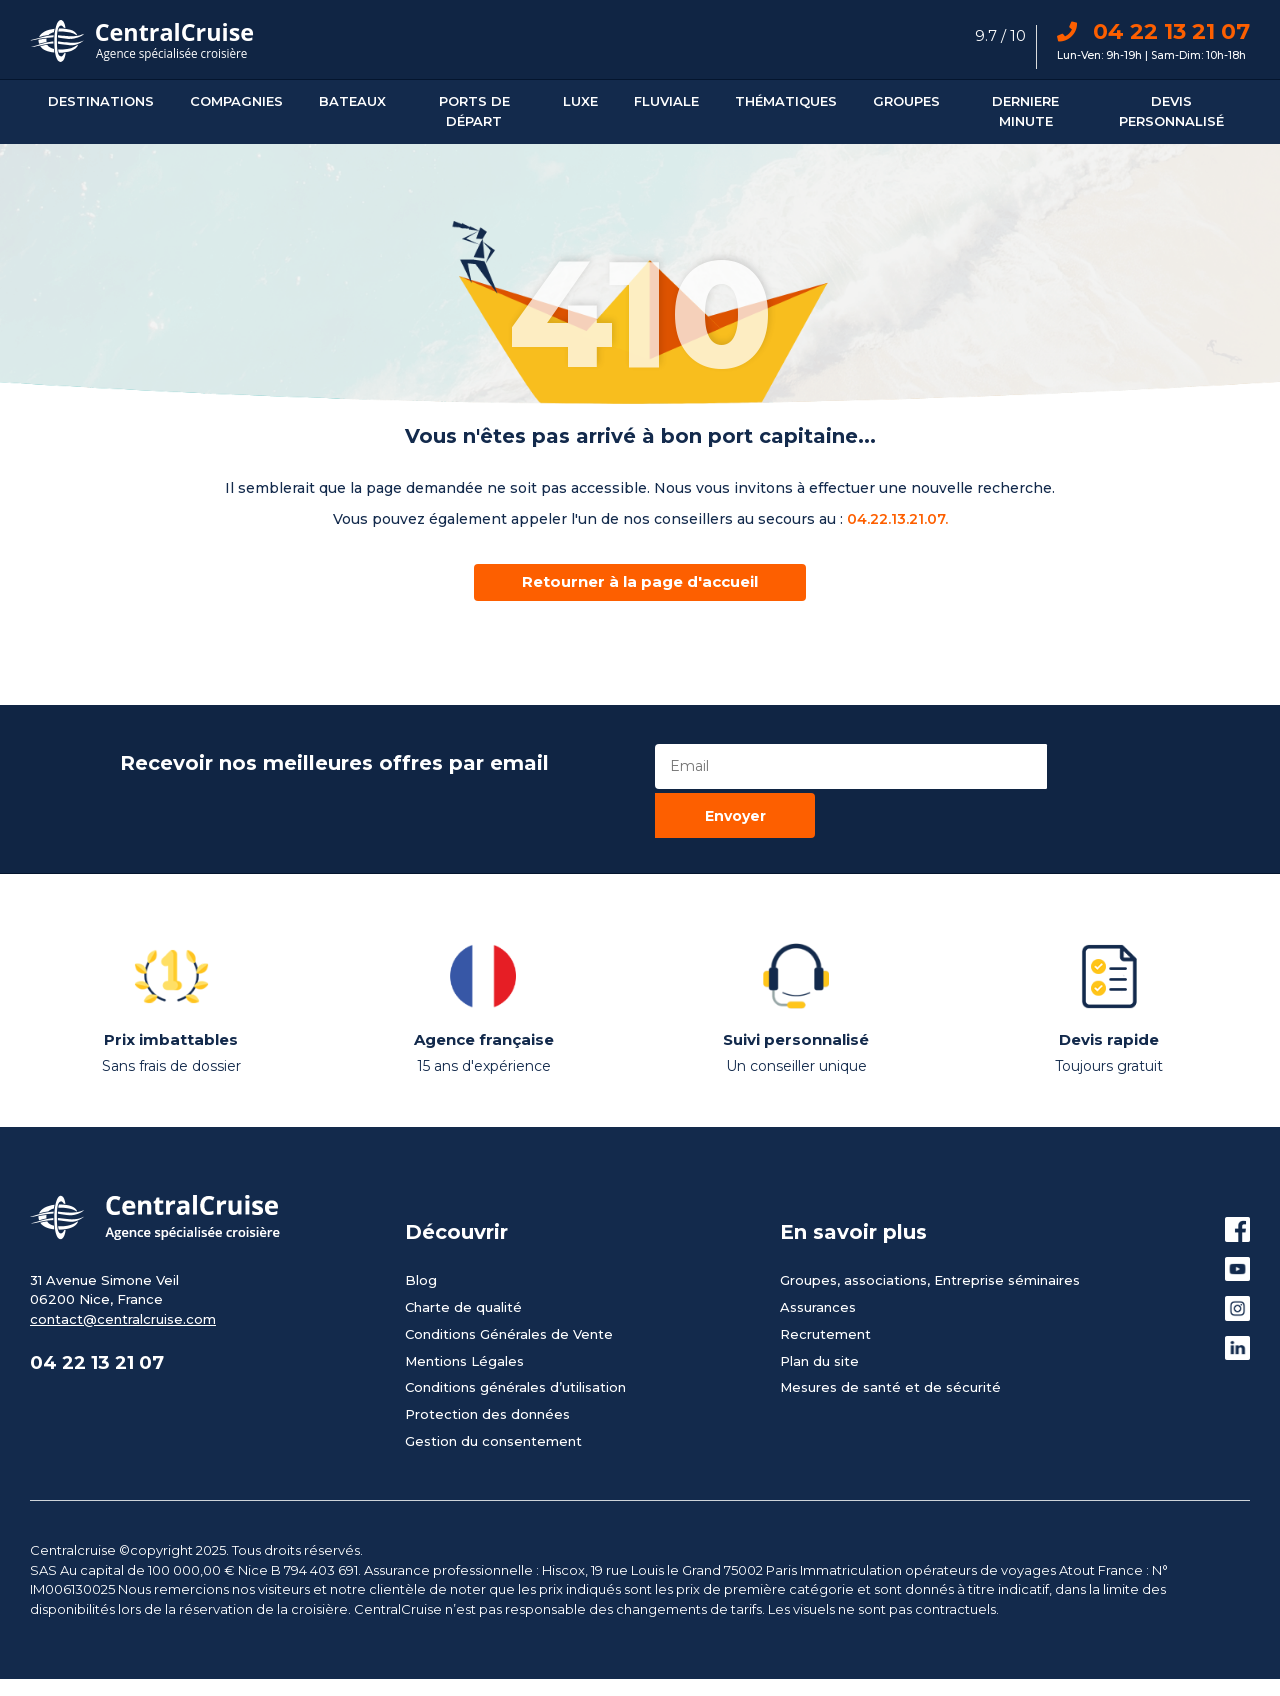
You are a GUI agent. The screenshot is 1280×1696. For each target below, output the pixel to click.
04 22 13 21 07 (1153, 31)
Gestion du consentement (493, 1387)
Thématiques (786, 101)
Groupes (906, 101)
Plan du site (819, 1307)
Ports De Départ (474, 111)
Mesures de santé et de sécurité (890, 1334)
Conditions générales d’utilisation (515, 1334)
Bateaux (352, 101)
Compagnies (236, 101)
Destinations (101, 101)
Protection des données (487, 1360)
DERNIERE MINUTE (1025, 111)
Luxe (580, 101)
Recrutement (825, 1280)
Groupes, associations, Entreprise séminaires (930, 1226)
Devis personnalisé (1171, 111)
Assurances (818, 1253)
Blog (421, 1226)
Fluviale (666, 101)
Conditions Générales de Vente (509, 1280)
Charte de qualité (463, 1253)
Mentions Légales (464, 1307)
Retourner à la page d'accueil (640, 581)
